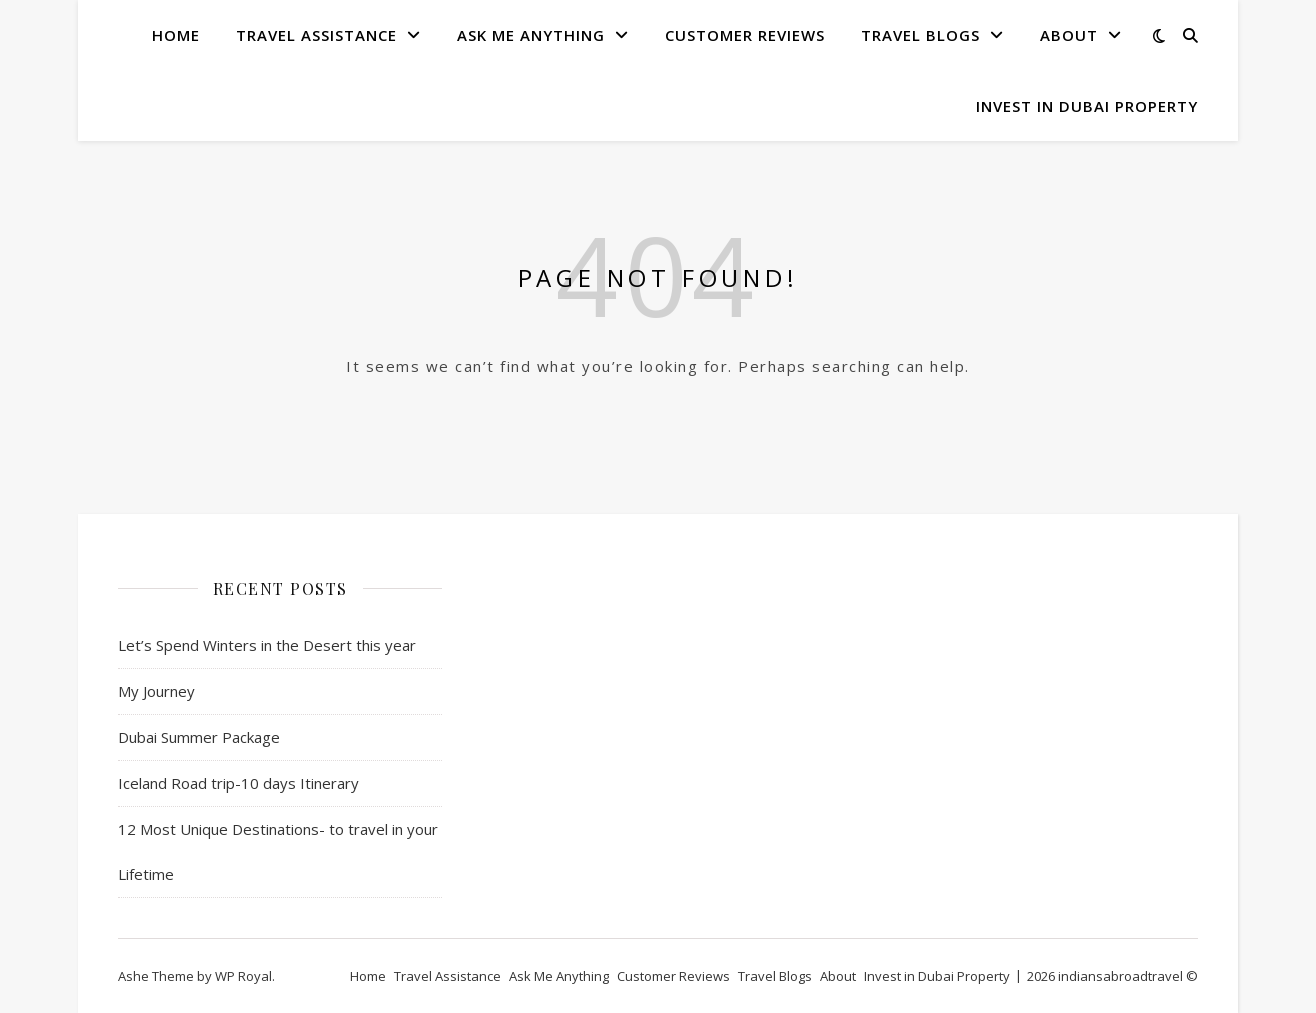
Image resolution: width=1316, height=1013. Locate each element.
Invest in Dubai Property (1087, 106)
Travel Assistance (316, 35)
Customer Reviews (745, 35)
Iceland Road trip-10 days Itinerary (238, 783)
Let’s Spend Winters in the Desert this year (267, 645)
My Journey (156, 691)
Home (176, 35)
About (1069, 35)
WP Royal (243, 976)
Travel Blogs (920, 35)
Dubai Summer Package (199, 737)
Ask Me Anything (531, 35)
